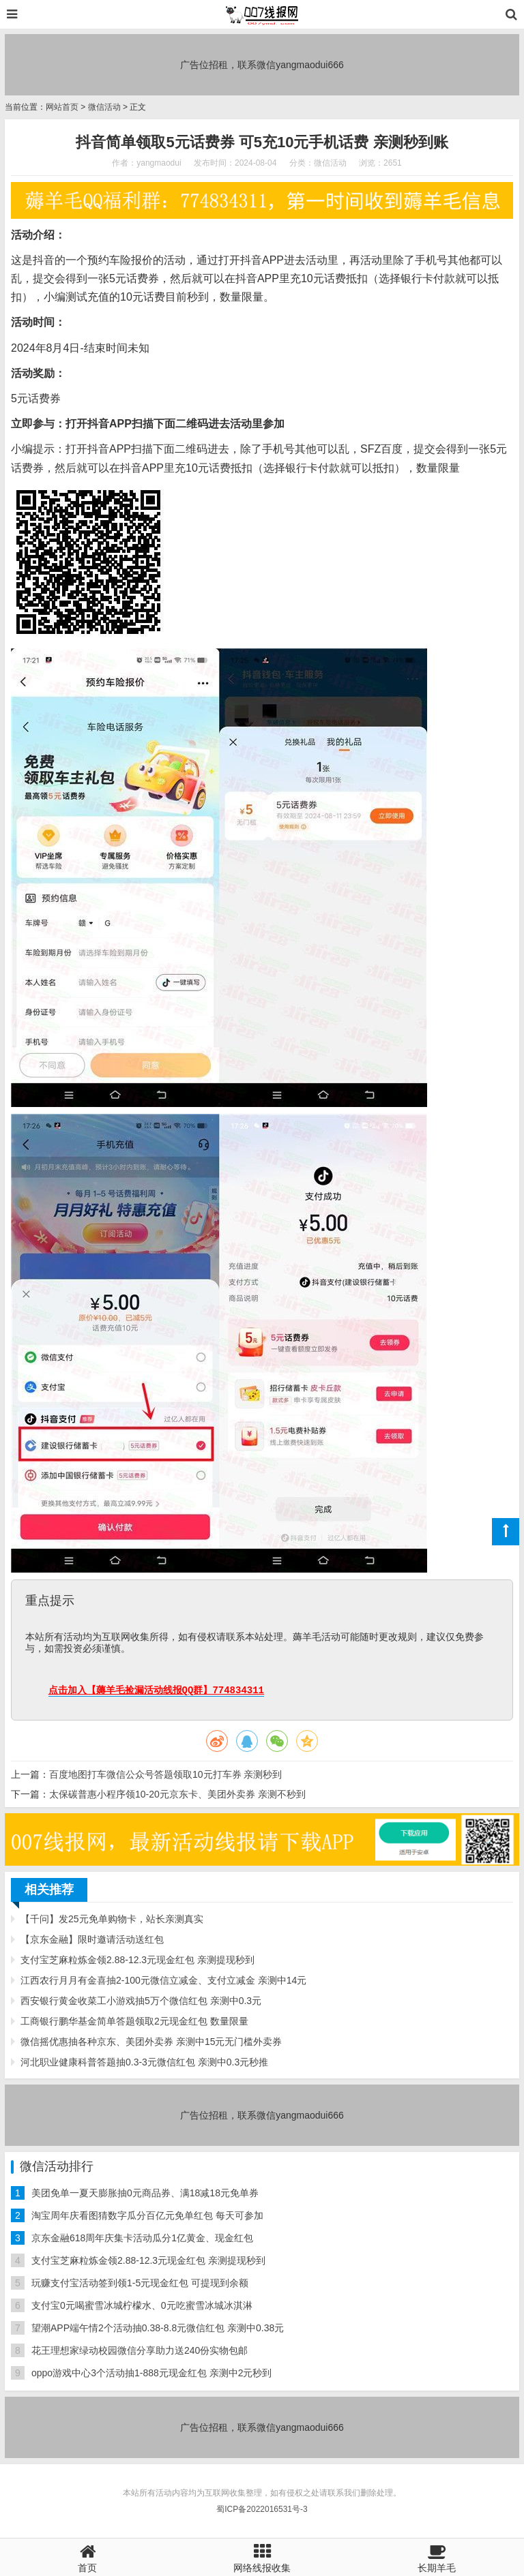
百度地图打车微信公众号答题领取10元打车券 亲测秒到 (165, 1774)
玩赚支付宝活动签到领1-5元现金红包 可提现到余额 (139, 2282)
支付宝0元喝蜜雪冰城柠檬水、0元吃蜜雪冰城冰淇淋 (141, 2305)
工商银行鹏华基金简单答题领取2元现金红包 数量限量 (134, 2021)
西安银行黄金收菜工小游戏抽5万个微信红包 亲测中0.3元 (140, 2000)
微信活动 (104, 107)
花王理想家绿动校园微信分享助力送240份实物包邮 (139, 2350)
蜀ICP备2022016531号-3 (261, 2509)
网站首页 (62, 107)
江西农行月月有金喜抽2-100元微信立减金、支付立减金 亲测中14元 (163, 1980)
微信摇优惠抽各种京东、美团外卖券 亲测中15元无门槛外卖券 (151, 2041)
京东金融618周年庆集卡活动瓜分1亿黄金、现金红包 (142, 2237)
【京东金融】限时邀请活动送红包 (92, 1939)
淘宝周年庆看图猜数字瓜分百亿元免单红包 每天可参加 (147, 2215)
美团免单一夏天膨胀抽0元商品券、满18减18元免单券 (145, 2192)
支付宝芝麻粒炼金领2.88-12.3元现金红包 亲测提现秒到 (137, 1959)
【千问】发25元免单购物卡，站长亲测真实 (111, 1918)
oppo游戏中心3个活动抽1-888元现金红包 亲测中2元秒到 (151, 2372)
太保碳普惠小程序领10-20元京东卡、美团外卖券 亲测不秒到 (177, 1794)
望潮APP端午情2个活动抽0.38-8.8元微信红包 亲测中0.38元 (157, 2327)
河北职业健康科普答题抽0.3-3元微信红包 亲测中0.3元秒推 (144, 2062)
